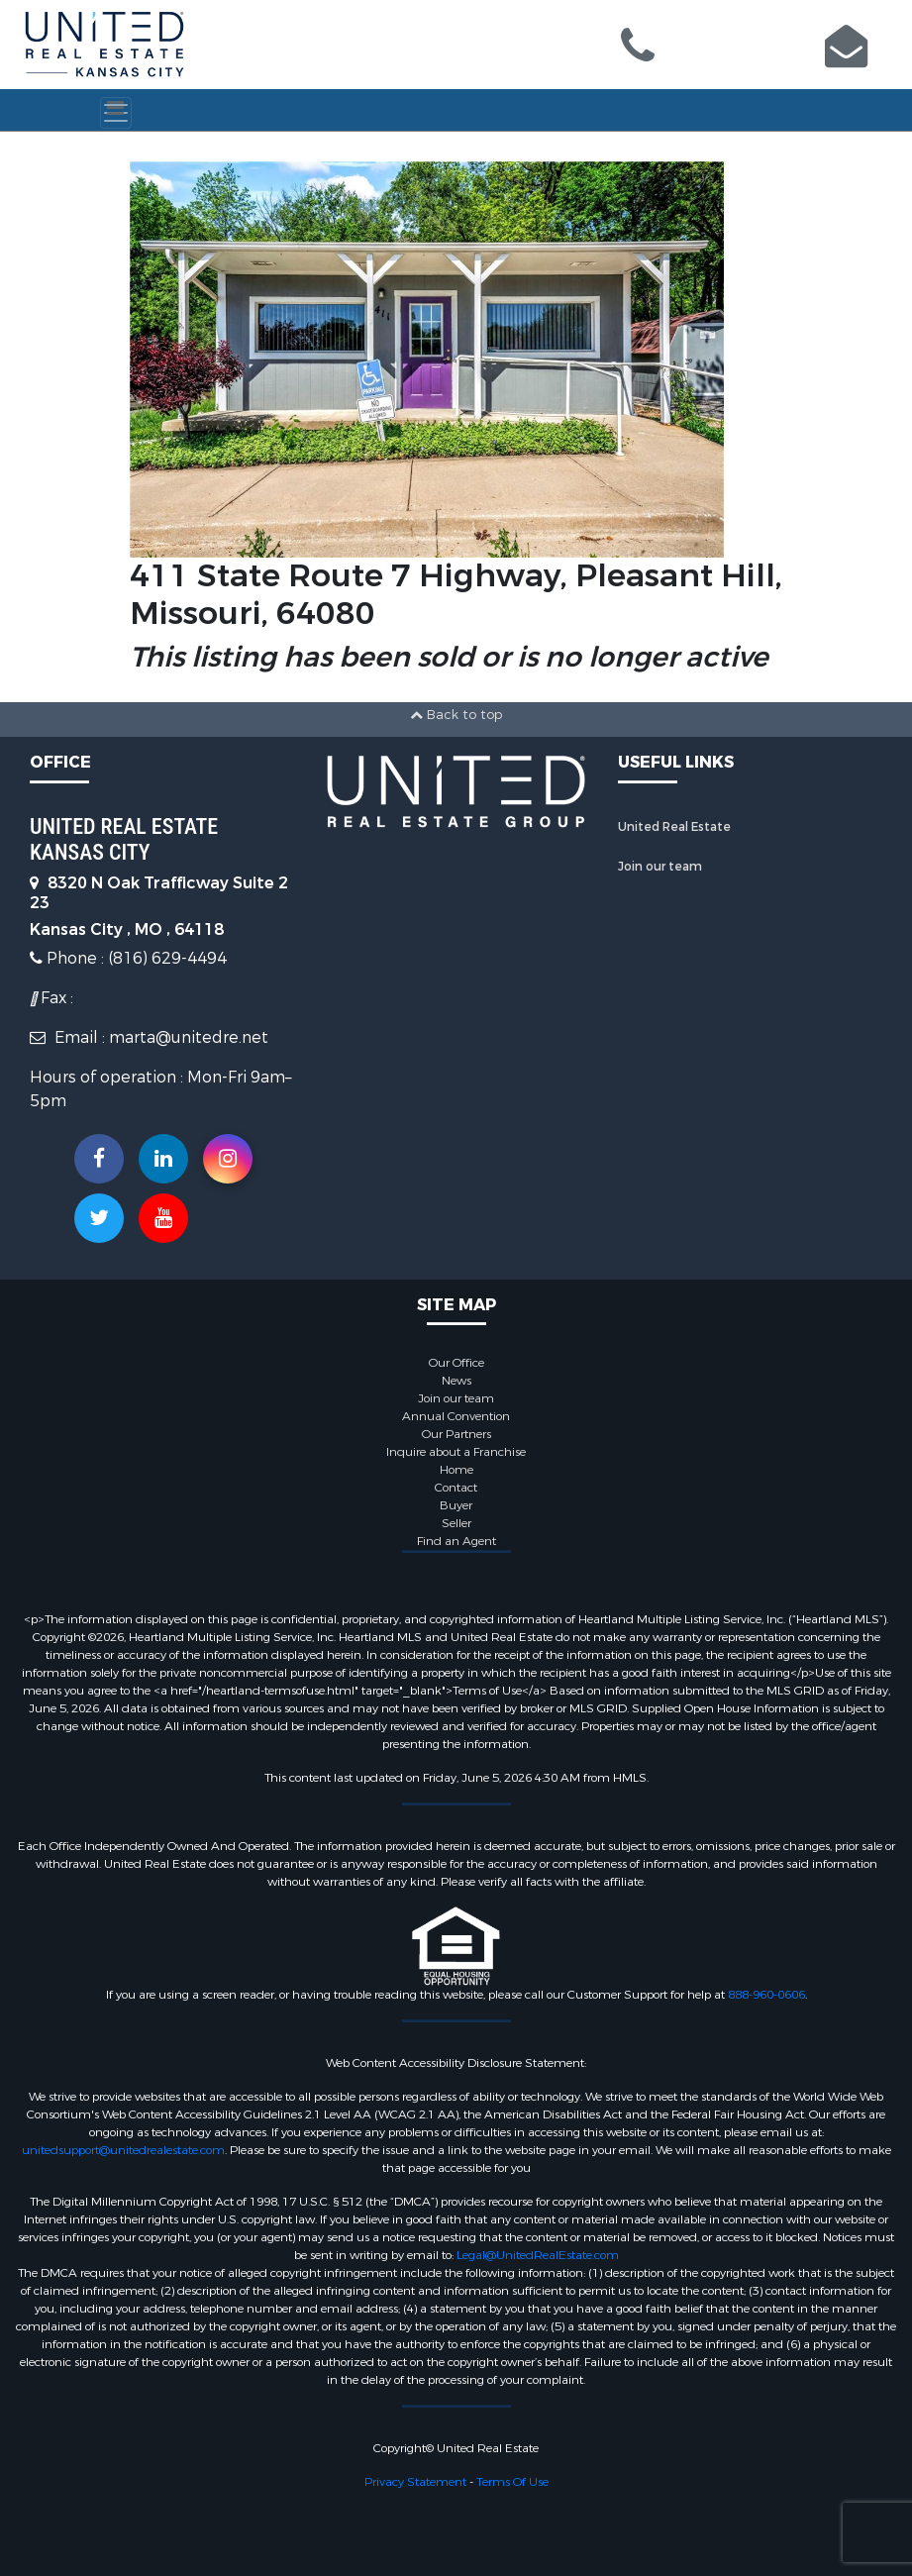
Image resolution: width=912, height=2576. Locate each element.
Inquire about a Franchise (456, 1452)
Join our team (660, 867)
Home (456, 1470)
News (456, 1381)
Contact (456, 1487)
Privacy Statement (415, 2482)
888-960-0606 (766, 1995)
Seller (456, 1523)
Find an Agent (456, 1541)
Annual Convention (456, 1416)
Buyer (456, 1505)
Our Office (456, 1363)
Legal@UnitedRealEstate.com (537, 2255)
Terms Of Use (512, 2482)
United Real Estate (674, 827)
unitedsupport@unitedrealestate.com (123, 2150)
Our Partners (456, 1434)
